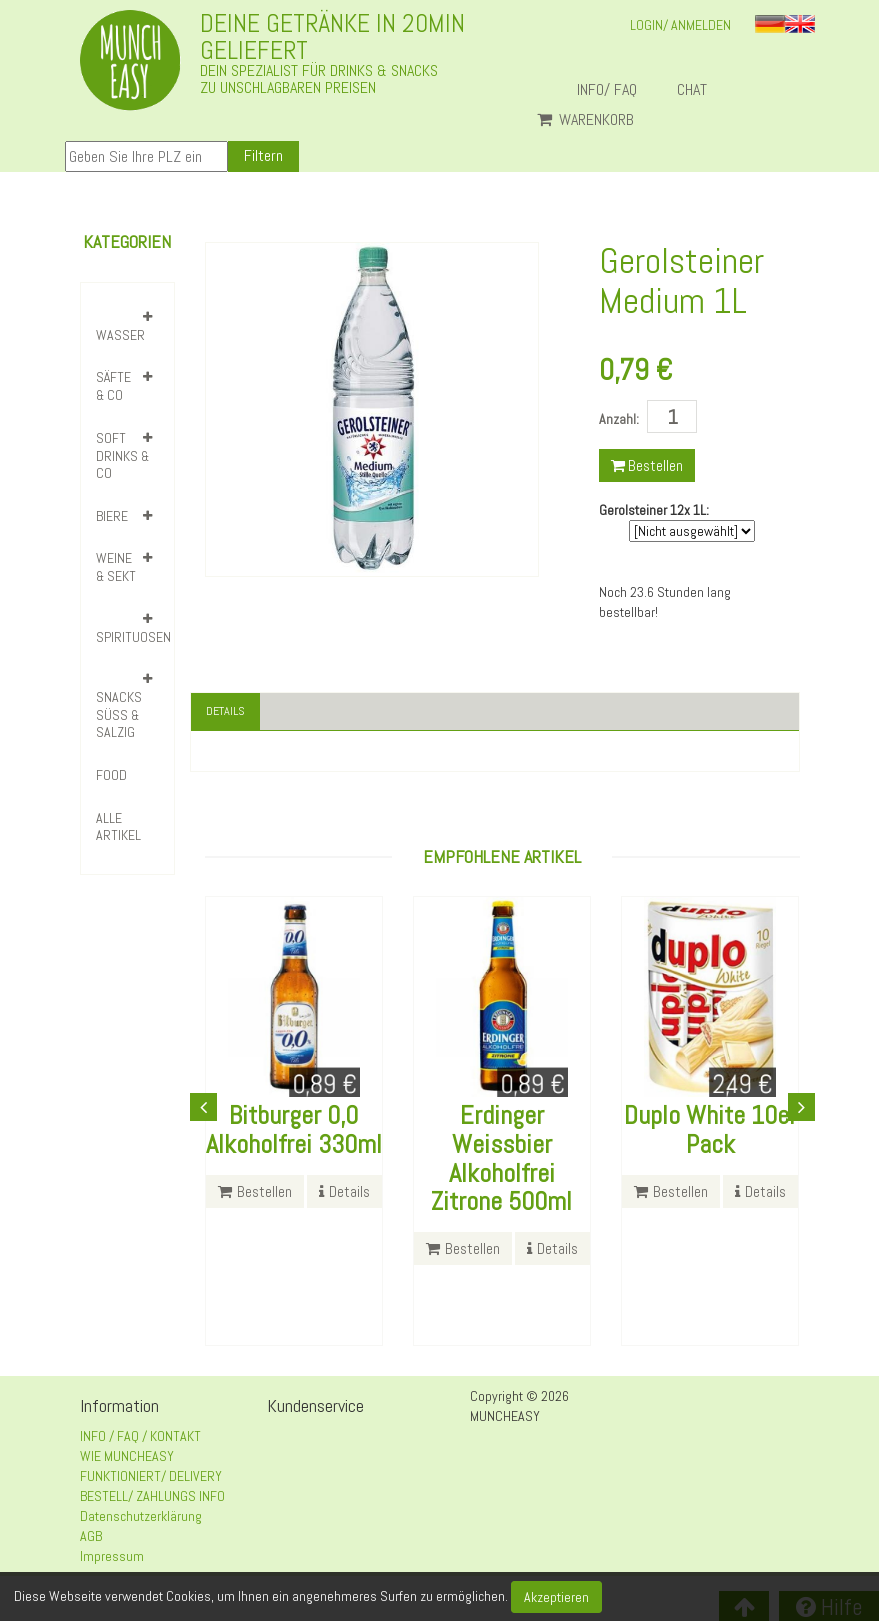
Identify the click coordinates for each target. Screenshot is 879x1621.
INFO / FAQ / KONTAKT (140, 1439)
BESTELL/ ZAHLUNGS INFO (152, 1499)
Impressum (112, 1559)
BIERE (112, 516)
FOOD (111, 775)
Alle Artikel (118, 827)
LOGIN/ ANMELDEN (680, 25)
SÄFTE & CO (113, 386)
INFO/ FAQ (607, 90)
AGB (91, 1539)
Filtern (263, 155)
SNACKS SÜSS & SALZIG (119, 714)
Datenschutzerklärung (141, 1519)
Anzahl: (619, 419)
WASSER (120, 335)
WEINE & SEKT (116, 567)
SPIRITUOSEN (133, 637)
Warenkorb (585, 120)
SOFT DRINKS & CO (122, 456)
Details (229, 712)
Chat (700, 90)
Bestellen (647, 465)
